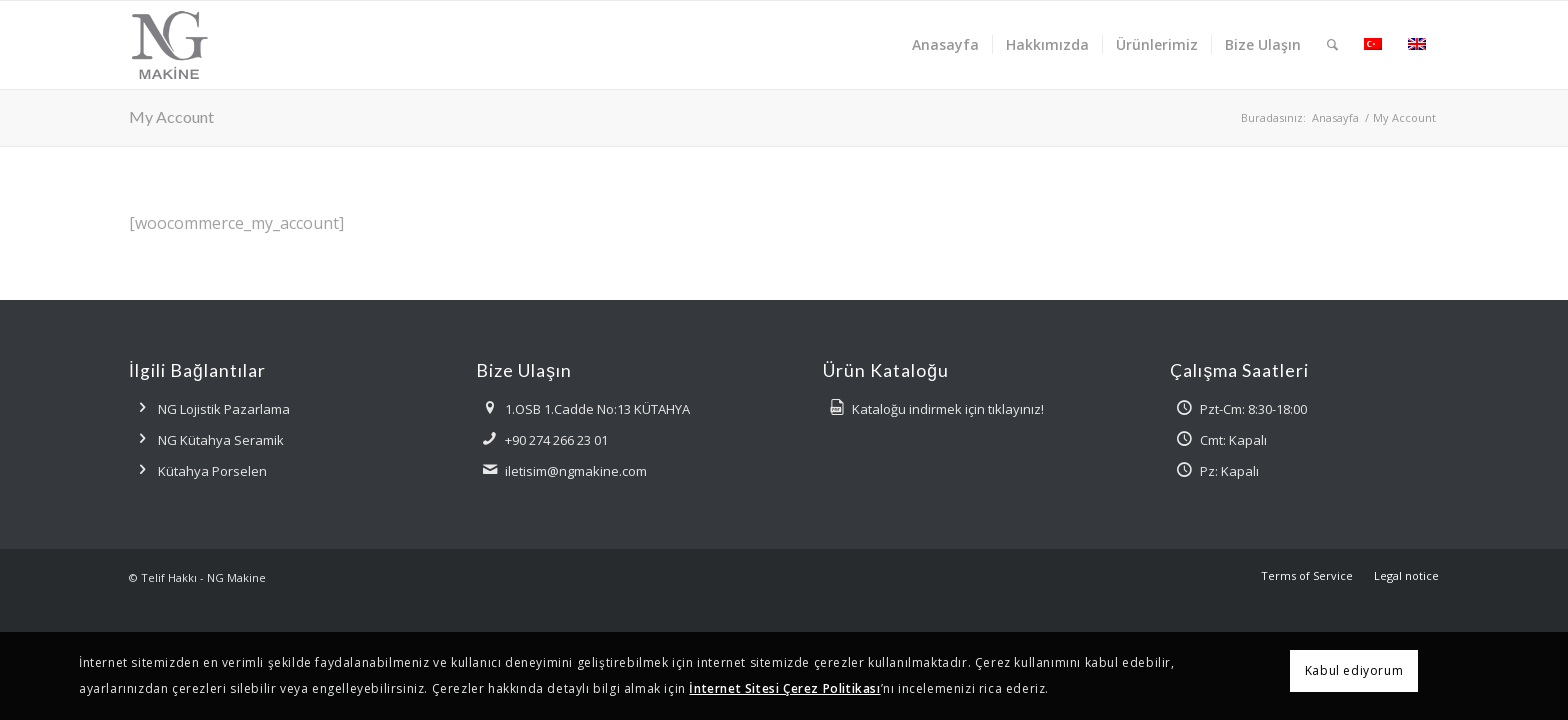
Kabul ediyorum (1354, 670)
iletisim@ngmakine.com (576, 471)
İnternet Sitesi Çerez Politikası (784, 688)
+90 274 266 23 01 (556, 440)
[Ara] (1332, 45)
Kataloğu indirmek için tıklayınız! (948, 409)
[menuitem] (945, 45)
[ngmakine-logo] (209, 45)
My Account (171, 116)
